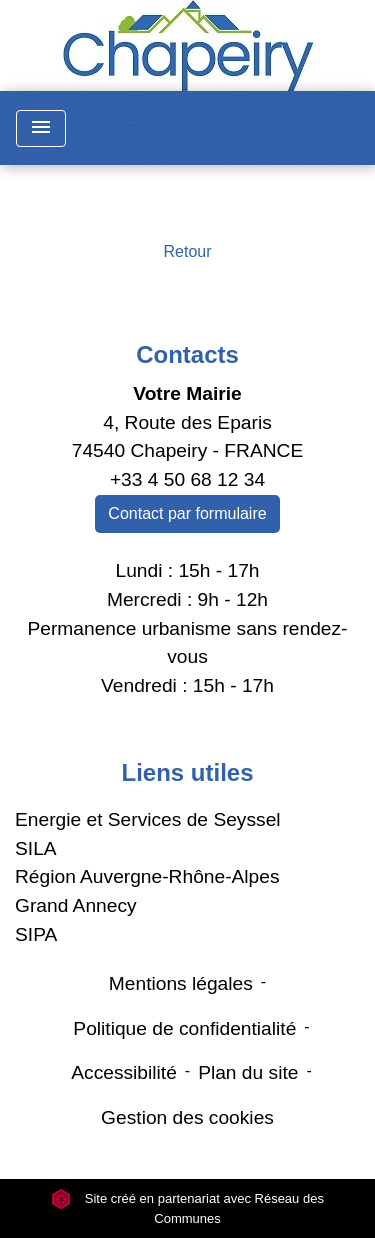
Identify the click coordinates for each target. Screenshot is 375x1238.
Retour (187, 251)
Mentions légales (181, 983)
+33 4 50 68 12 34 (187, 479)
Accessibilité (124, 1072)
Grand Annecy (76, 905)
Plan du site (248, 1072)
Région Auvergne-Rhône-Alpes (147, 876)
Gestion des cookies (187, 1117)
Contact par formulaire (187, 513)
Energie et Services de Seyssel (148, 819)
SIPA (36, 934)
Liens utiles (187, 772)
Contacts (187, 354)
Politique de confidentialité (184, 1028)
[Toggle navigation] (41, 128)
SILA (36, 848)
